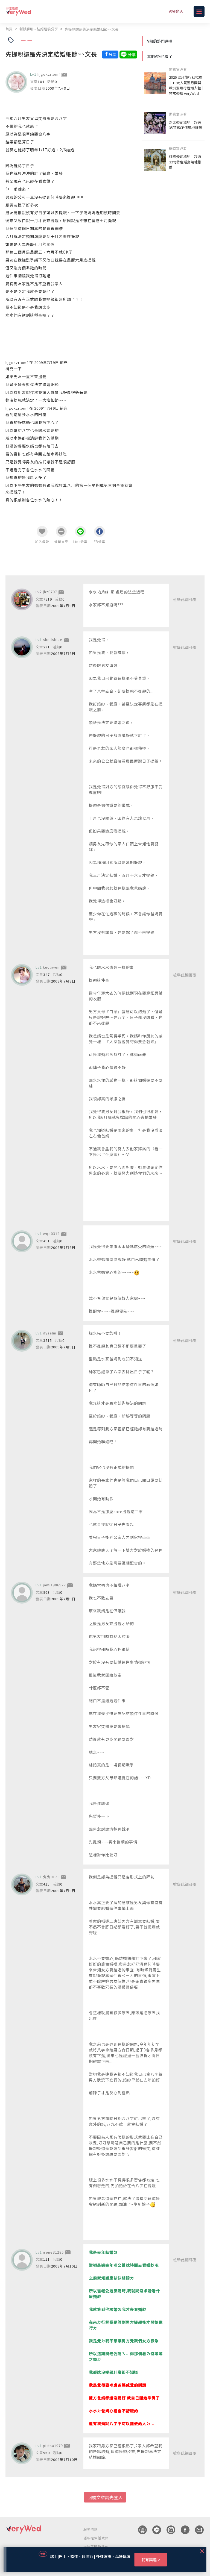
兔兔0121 (51, 1876)
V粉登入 (176, 11)
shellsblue (52, 639)
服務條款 (90, 2529)
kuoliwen (51, 967)
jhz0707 (50, 591)
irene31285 (53, 2252)
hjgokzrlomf (48, 74)
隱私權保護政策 (96, 2538)
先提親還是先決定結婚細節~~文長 (91, 29)
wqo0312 (51, 1233)
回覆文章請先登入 (105, 2497)
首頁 (9, 28)
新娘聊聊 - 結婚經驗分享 (38, 28)
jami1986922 (54, 1584)
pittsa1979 (53, 2445)
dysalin (49, 1333)
